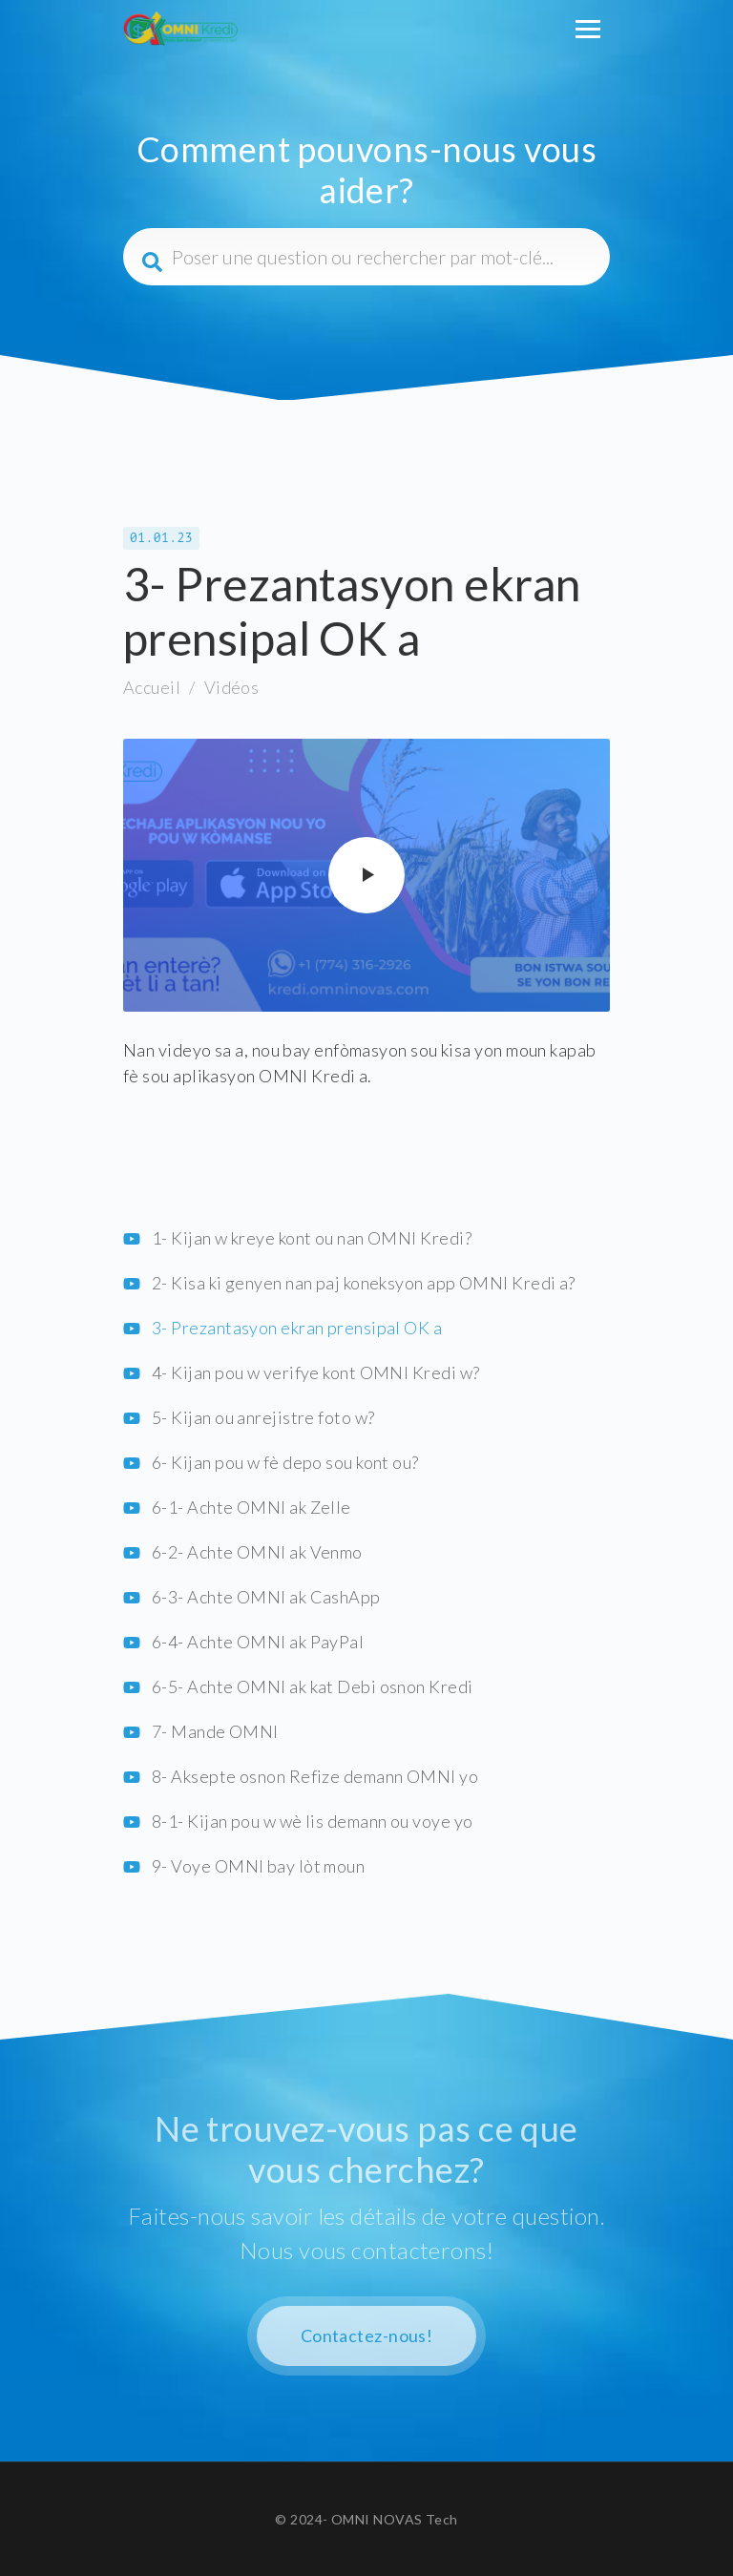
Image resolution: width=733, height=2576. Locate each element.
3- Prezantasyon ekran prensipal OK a (297, 1327)
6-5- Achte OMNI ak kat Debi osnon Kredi (312, 1686)
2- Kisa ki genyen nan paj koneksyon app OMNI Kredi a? (364, 1282)
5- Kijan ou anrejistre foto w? (263, 1417)
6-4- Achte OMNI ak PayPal (258, 1641)
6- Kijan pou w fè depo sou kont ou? (285, 1462)
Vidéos (232, 687)
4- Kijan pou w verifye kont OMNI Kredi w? (315, 1372)
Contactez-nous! (367, 2335)
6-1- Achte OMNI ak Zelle (251, 1507)
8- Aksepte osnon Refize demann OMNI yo (315, 1776)
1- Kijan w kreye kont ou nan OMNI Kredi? (311, 1237)
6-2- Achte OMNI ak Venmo (257, 1551)
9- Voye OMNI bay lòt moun (258, 1865)
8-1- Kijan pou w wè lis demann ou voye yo (312, 1821)
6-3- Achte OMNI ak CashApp (266, 1596)
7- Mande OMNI (215, 1731)
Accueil (151, 687)
